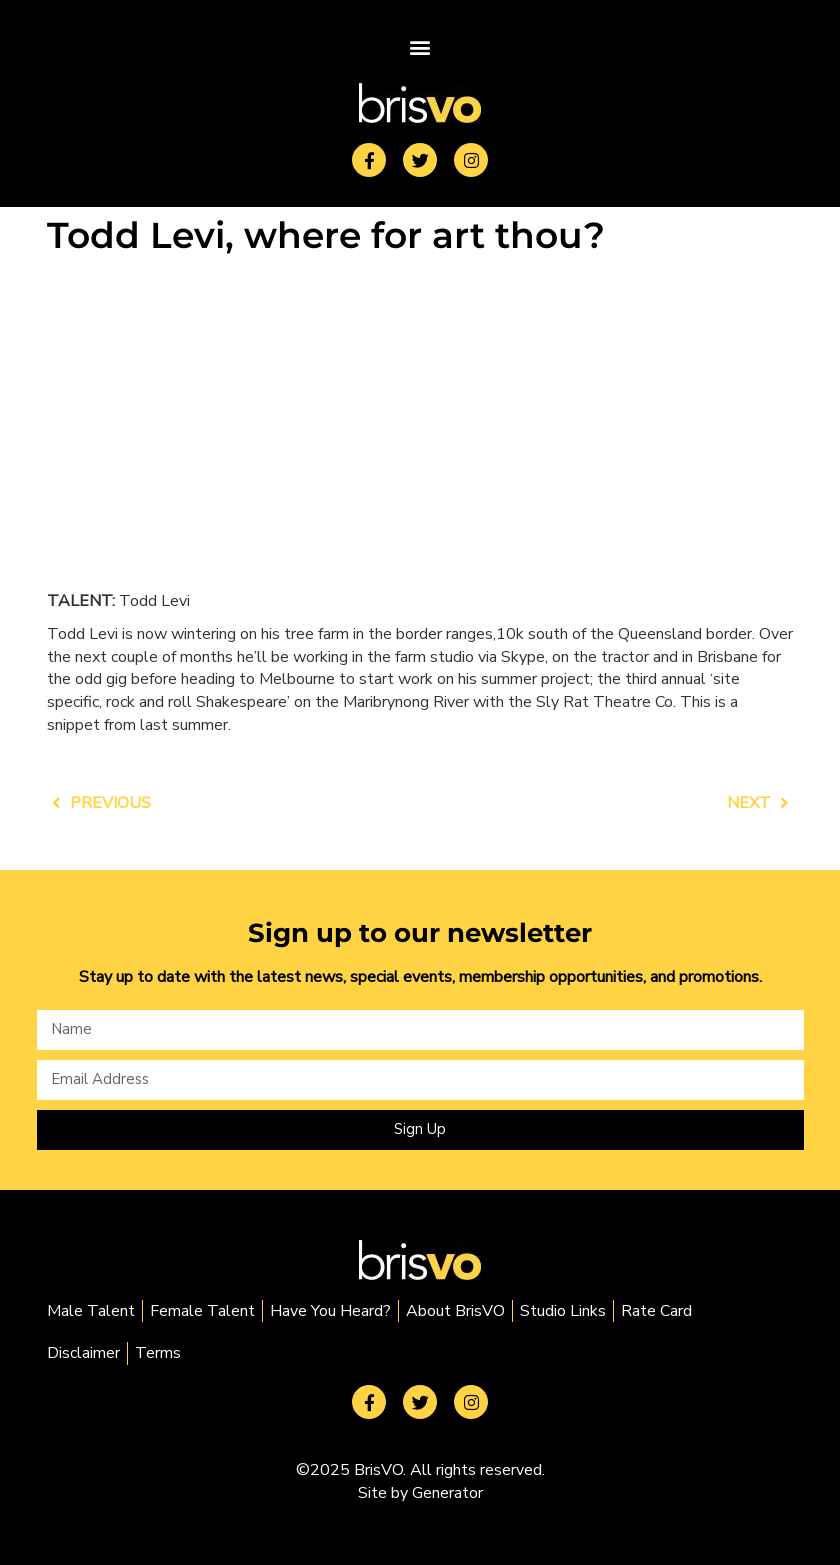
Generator (447, 1493)
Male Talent (91, 1311)
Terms (158, 1353)
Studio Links (563, 1311)
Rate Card (656, 1311)
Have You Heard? (330, 1311)
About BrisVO (455, 1311)
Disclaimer (83, 1353)
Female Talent (202, 1311)
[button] (420, 46)
